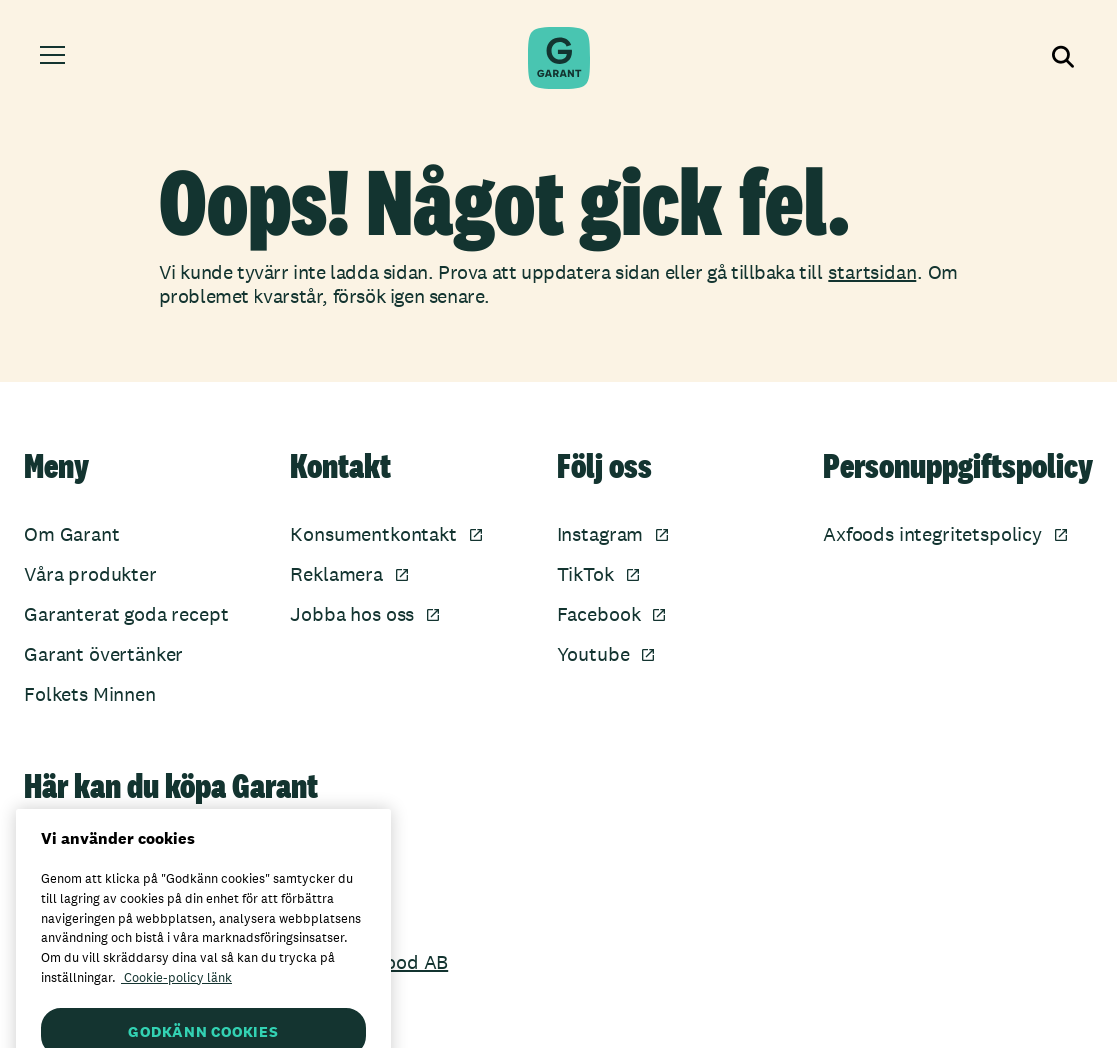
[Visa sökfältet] (1061, 58)
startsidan (872, 272)
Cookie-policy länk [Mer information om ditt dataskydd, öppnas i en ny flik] (176, 994)
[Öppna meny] (55, 58)
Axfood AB (402, 962)
